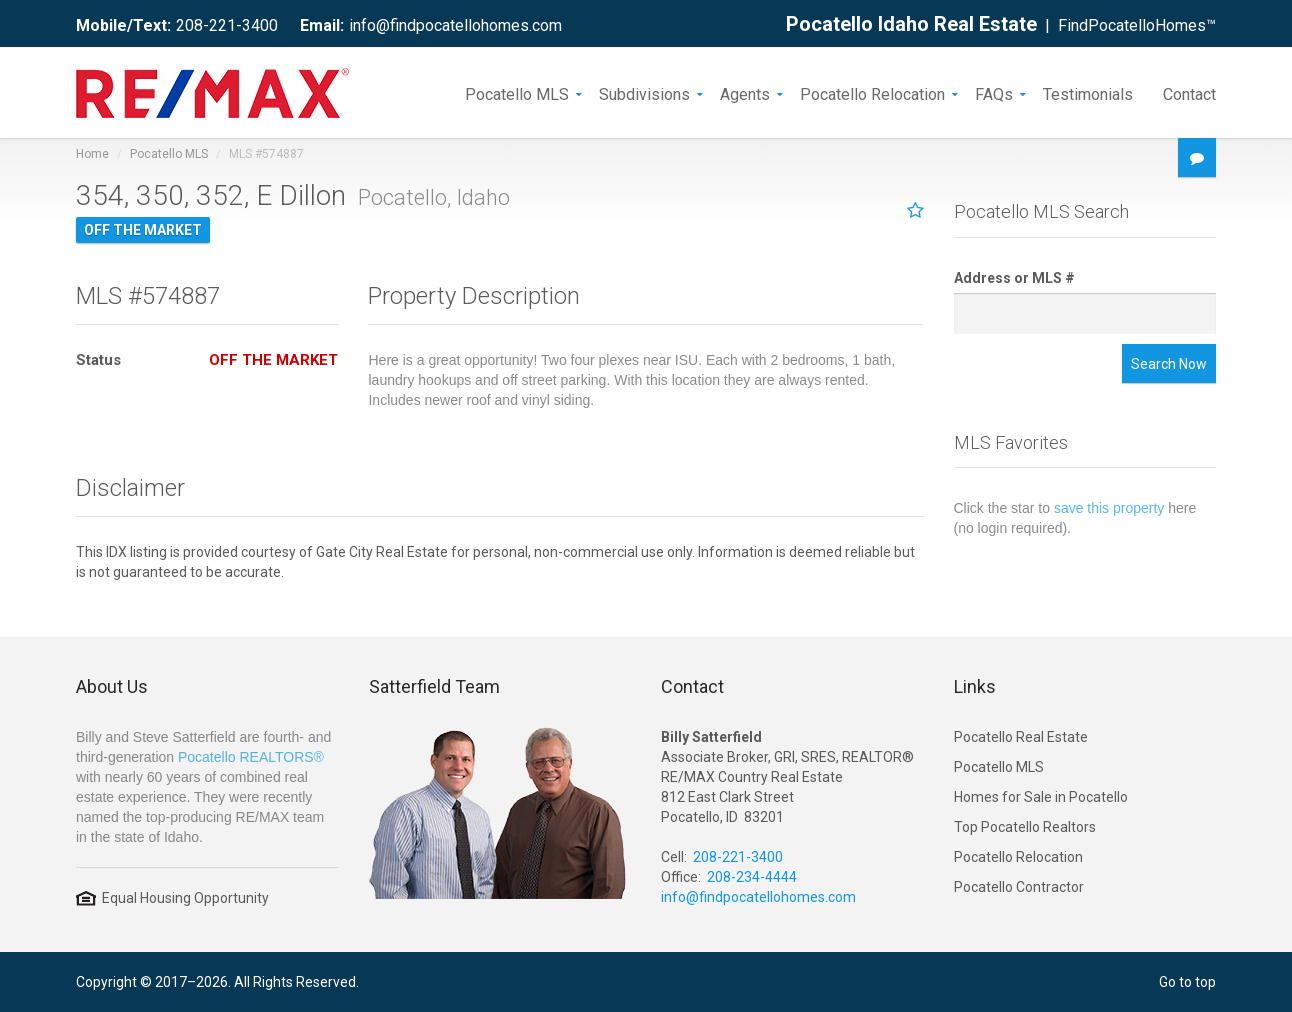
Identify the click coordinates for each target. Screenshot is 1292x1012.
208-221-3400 (227, 25)
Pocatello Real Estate (1021, 737)
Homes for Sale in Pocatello (1041, 797)
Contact (1189, 93)
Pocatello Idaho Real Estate (911, 24)
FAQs (994, 93)
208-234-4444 (752, 877)
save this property (1109, 508)
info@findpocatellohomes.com (455, 25)
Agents (745, 93)
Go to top (1187, 982)
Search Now (1169, 364)
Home (92, 154)
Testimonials (1088, 93)
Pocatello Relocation (872, 93)
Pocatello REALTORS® (251, 757)
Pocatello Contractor (1019, 887)
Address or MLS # (1014, 278)
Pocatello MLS (517, 93)
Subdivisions (644, 93)
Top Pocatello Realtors (1025, 827)
